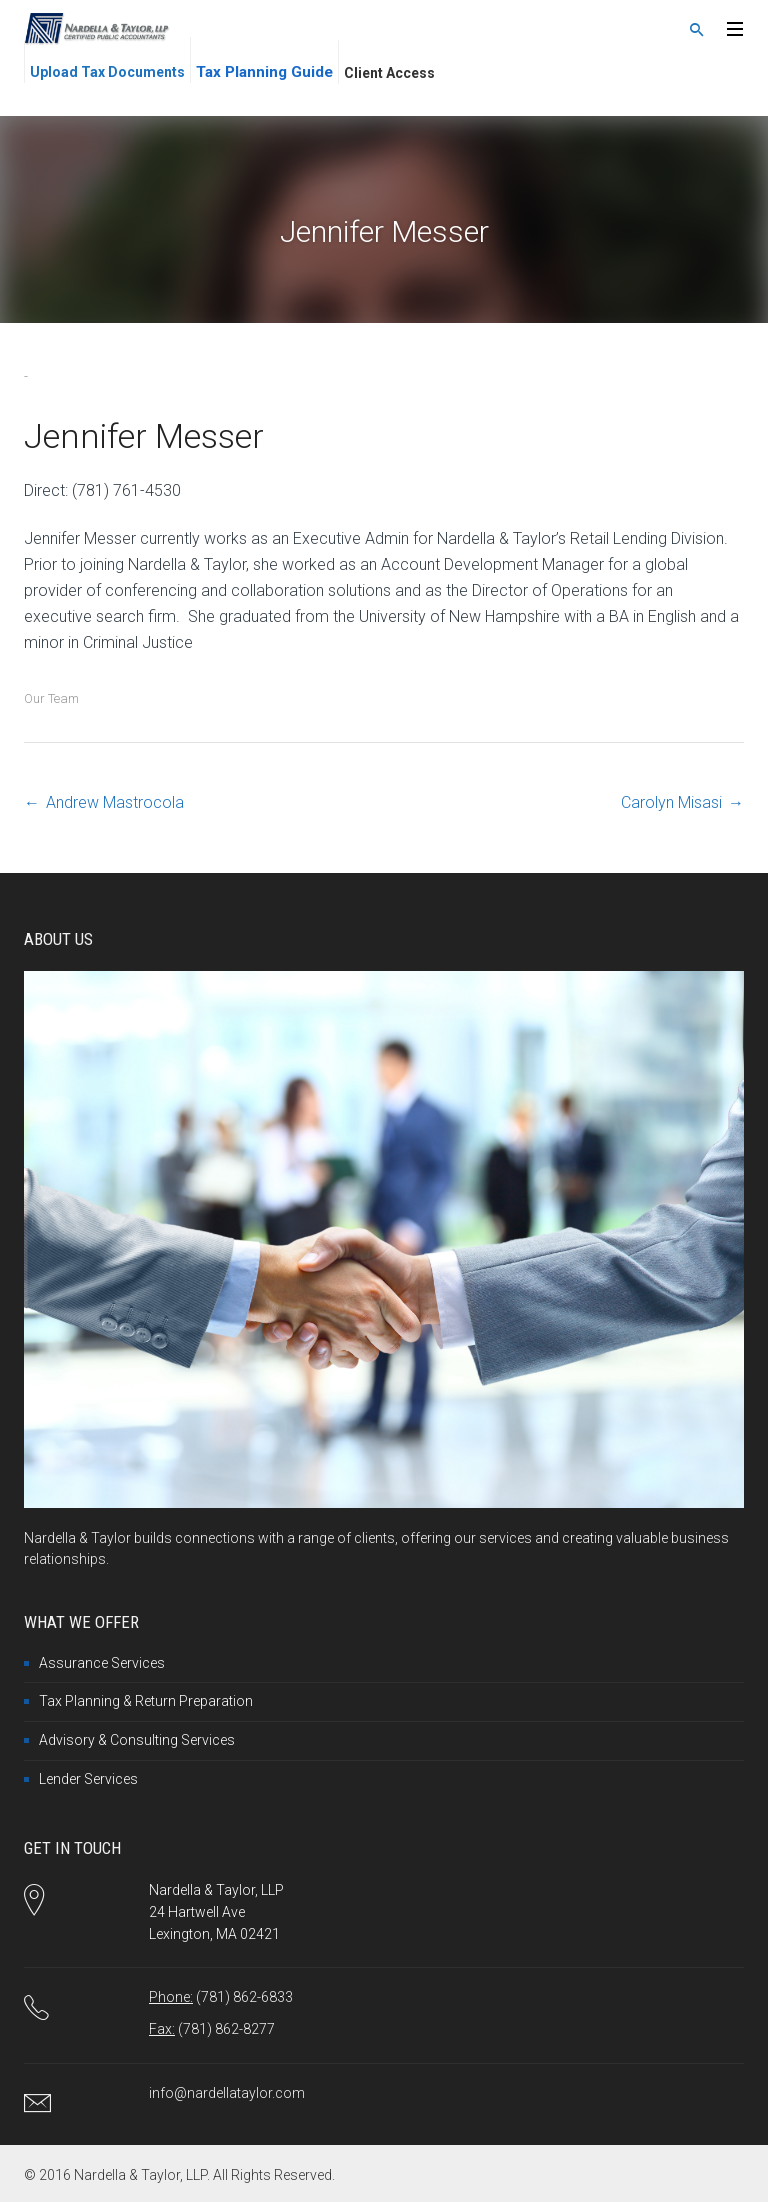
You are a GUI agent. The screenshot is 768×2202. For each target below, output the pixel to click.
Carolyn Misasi (671, 802)
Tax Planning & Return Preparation (146, 1701)
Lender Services (88, 1779)
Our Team (51, 698)
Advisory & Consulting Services (137, 1740)
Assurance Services (102, 1663)
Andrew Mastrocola (115, 802)
